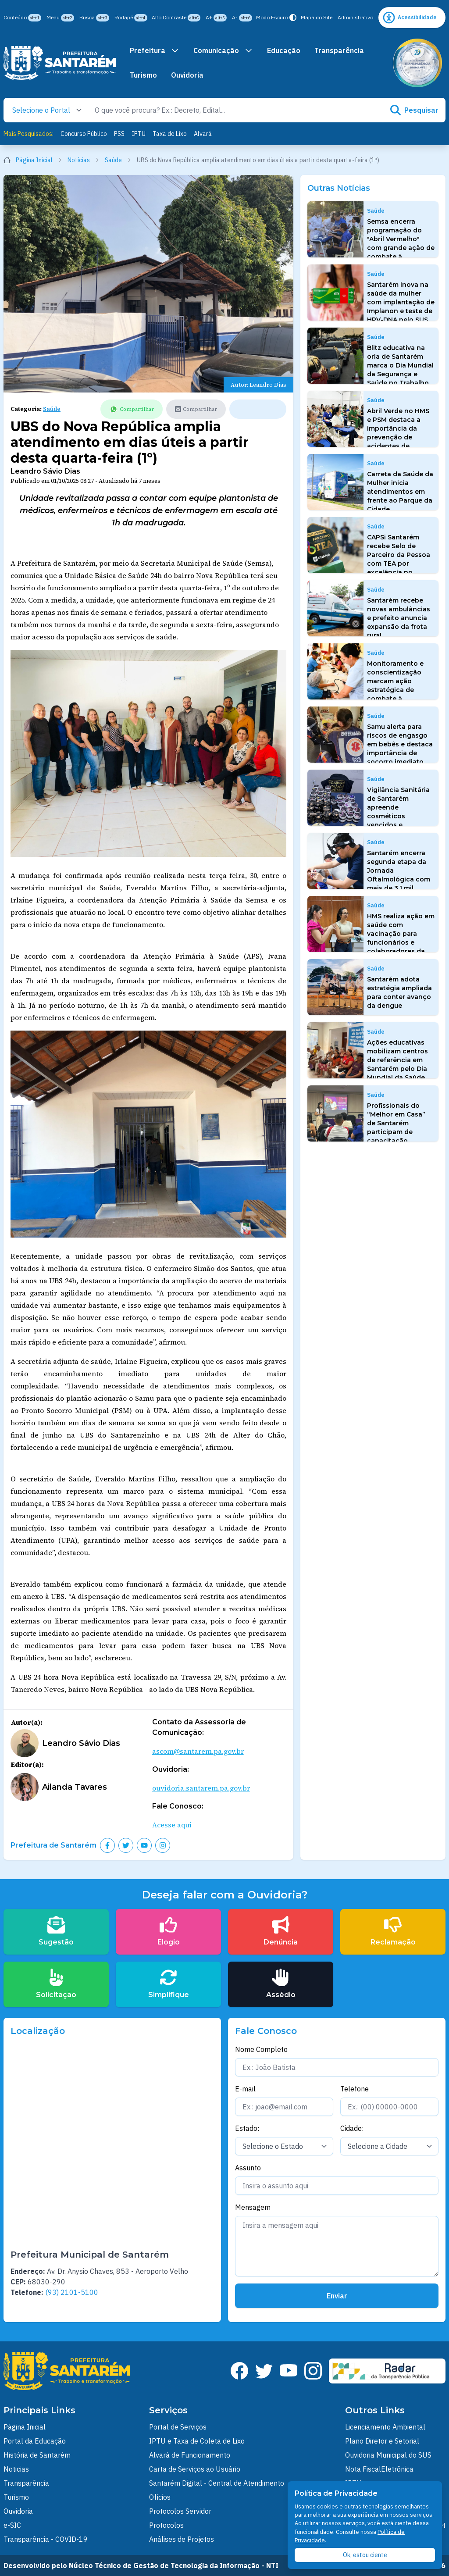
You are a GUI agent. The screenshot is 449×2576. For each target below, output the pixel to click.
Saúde (118, 160)
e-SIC (12, 2525)
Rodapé (130, 17)
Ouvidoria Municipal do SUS (388, 2455)
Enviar (337, 2295)
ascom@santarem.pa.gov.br (198, 1751)
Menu (60, 17)
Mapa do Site (316, 17)
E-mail (245, 2088)
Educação (283, 50)
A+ (216, 17)
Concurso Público (84, 134)
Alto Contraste (176, 17)
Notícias (84, 160)
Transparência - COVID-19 (46, 2539)
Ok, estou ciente (365, 2555)
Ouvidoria (187, 75)
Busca (94, 17)
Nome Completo (261, 2049)
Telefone (354, 2088)
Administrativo (355, 17)
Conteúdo (22, 17)
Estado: (247, 2128)
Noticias (16, 2469)
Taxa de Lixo (170, 134)
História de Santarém (37, 2455)
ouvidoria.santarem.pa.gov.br (201, 1788)
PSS (119, 134)
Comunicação (223, 50)
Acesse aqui (172, 1825)
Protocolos (166, 2525)
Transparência (339, 50)
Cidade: (351, 2128)
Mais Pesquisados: (28, 134)
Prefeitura (154, 50)
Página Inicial (33, 160)
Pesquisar (414, 110)
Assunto (248, 2167)
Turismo (143, 75)
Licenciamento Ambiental (385, 2427)
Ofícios (160, 2497)
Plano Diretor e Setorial (382, 2441)
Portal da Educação (35, 2441)
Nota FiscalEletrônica (379, 2469)
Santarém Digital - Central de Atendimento (216, 2483)
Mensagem (253, 2207)
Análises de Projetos (181, 2539)
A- (242, 17)
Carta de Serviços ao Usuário (194, 2469)
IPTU (139, 134)
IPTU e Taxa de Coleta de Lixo (197, 2441)
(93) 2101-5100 (71, 2292)
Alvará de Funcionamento (189, 2455)
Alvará (203, 134)
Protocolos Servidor (180, 2511)
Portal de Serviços (178, 2427)
